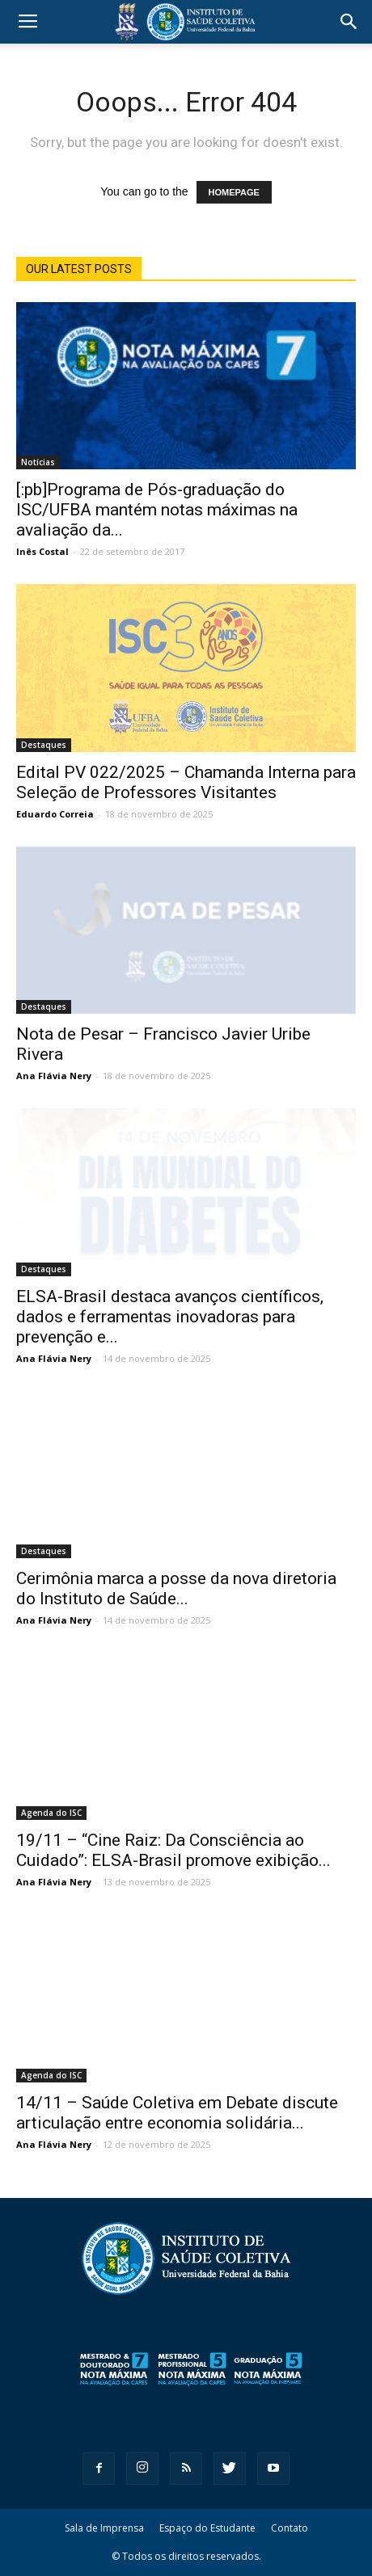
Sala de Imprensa (104, 2528)
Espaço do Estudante (207, 2528)
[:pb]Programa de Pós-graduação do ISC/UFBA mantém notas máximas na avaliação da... (157, 510)
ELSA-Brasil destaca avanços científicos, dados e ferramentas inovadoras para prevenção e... (169, 1317)
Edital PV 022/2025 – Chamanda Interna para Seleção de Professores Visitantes (186, 782)
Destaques (43, 744)
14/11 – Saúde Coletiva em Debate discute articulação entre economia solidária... (177, 2113)
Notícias (38, 462)
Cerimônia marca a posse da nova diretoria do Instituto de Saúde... (176, 1588)
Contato (289, 2528)
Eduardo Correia (55, 814)
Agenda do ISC (51, 1812)
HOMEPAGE (234, 192)
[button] (349, 22)
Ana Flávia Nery (53, 1075)
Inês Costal (42, 551)
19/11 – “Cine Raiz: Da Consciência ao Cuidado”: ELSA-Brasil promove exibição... (173, 1850)
